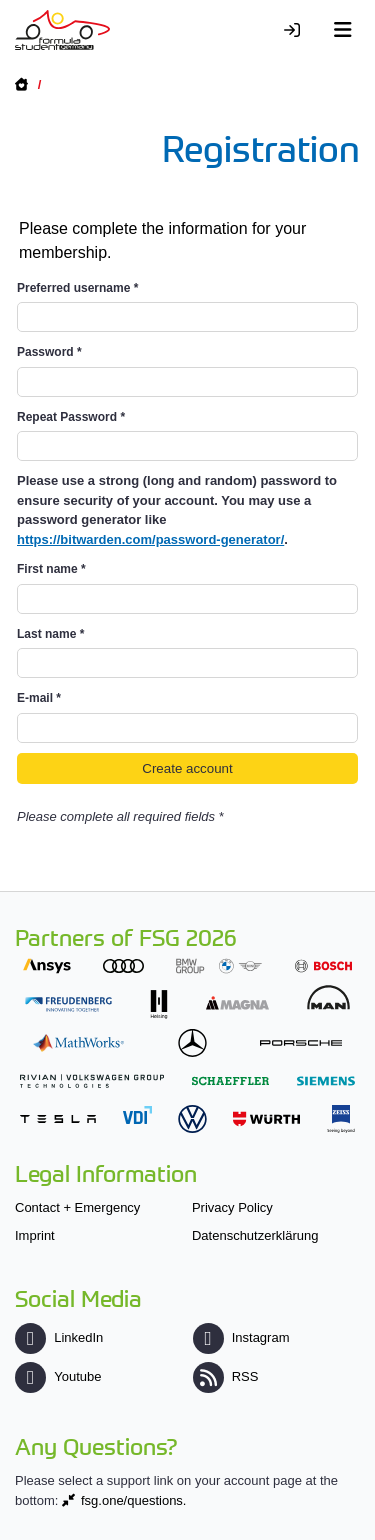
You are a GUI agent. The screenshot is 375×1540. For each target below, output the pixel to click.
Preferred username (77, 288)
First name (51, 569)
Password (49, 352)
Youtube (58, 1376)
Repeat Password (71, 417)
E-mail (39, 698)
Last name (50, 634)
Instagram (241, 1337)
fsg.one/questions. (134, 1500)
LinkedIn (59, 1337)
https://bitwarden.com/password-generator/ (150, 539)
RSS (226, 1376)
